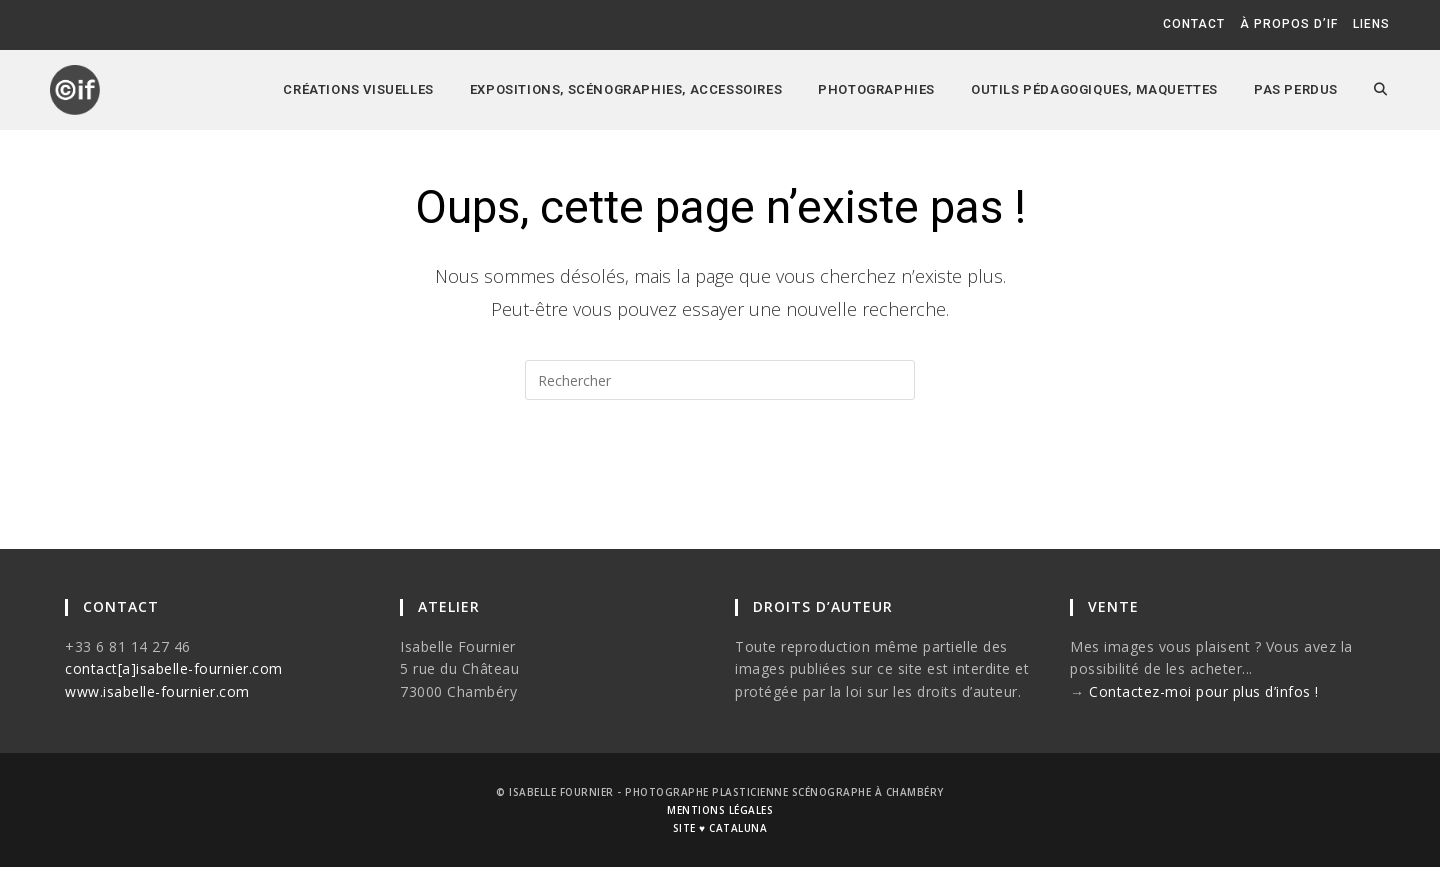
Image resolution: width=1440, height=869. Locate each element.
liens (1371, 24)
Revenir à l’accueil (720, 480)
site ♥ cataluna (720, 830)
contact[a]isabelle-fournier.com (174, 670)
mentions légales (720, 812)
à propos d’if (1289, 24)
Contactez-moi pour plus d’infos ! (1204, 693)
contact (1194, 24)
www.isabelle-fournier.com (157, 693)
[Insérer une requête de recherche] (720, 380)
